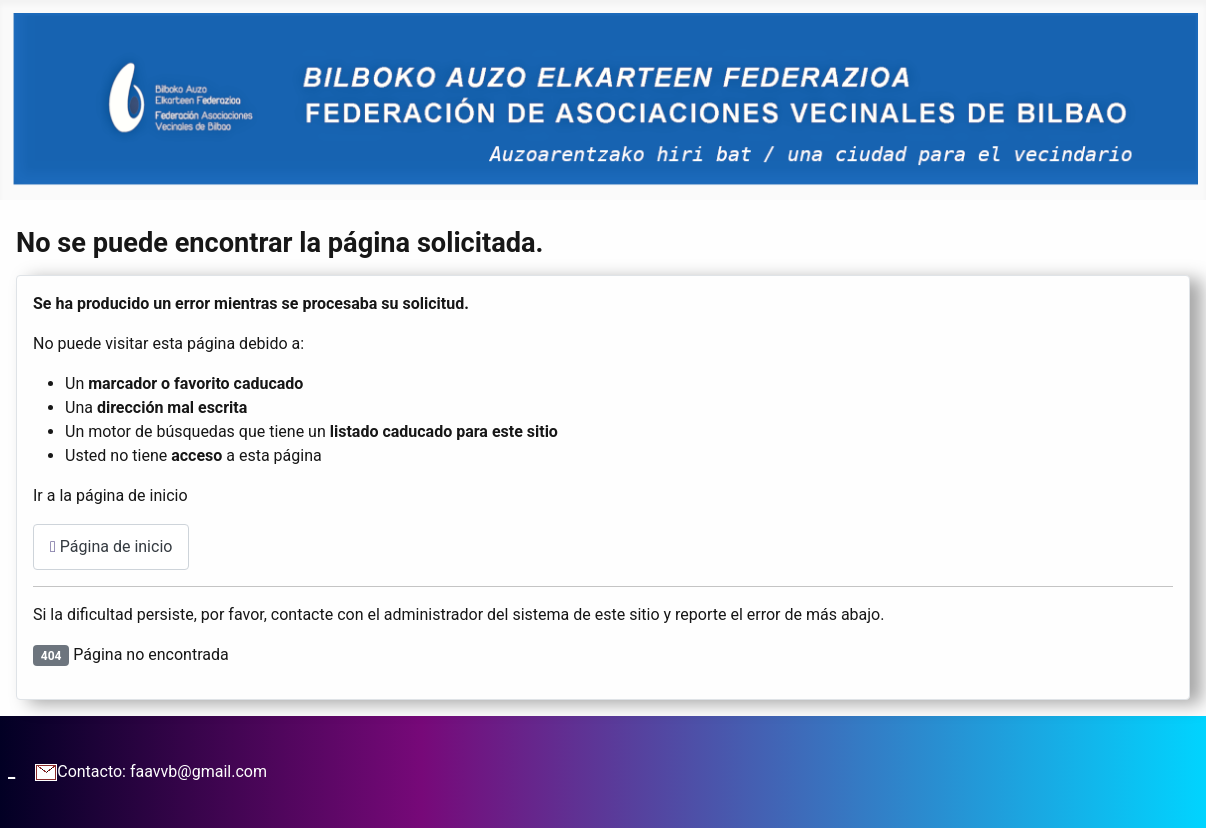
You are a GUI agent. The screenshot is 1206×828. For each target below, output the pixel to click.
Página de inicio (111, 546)
